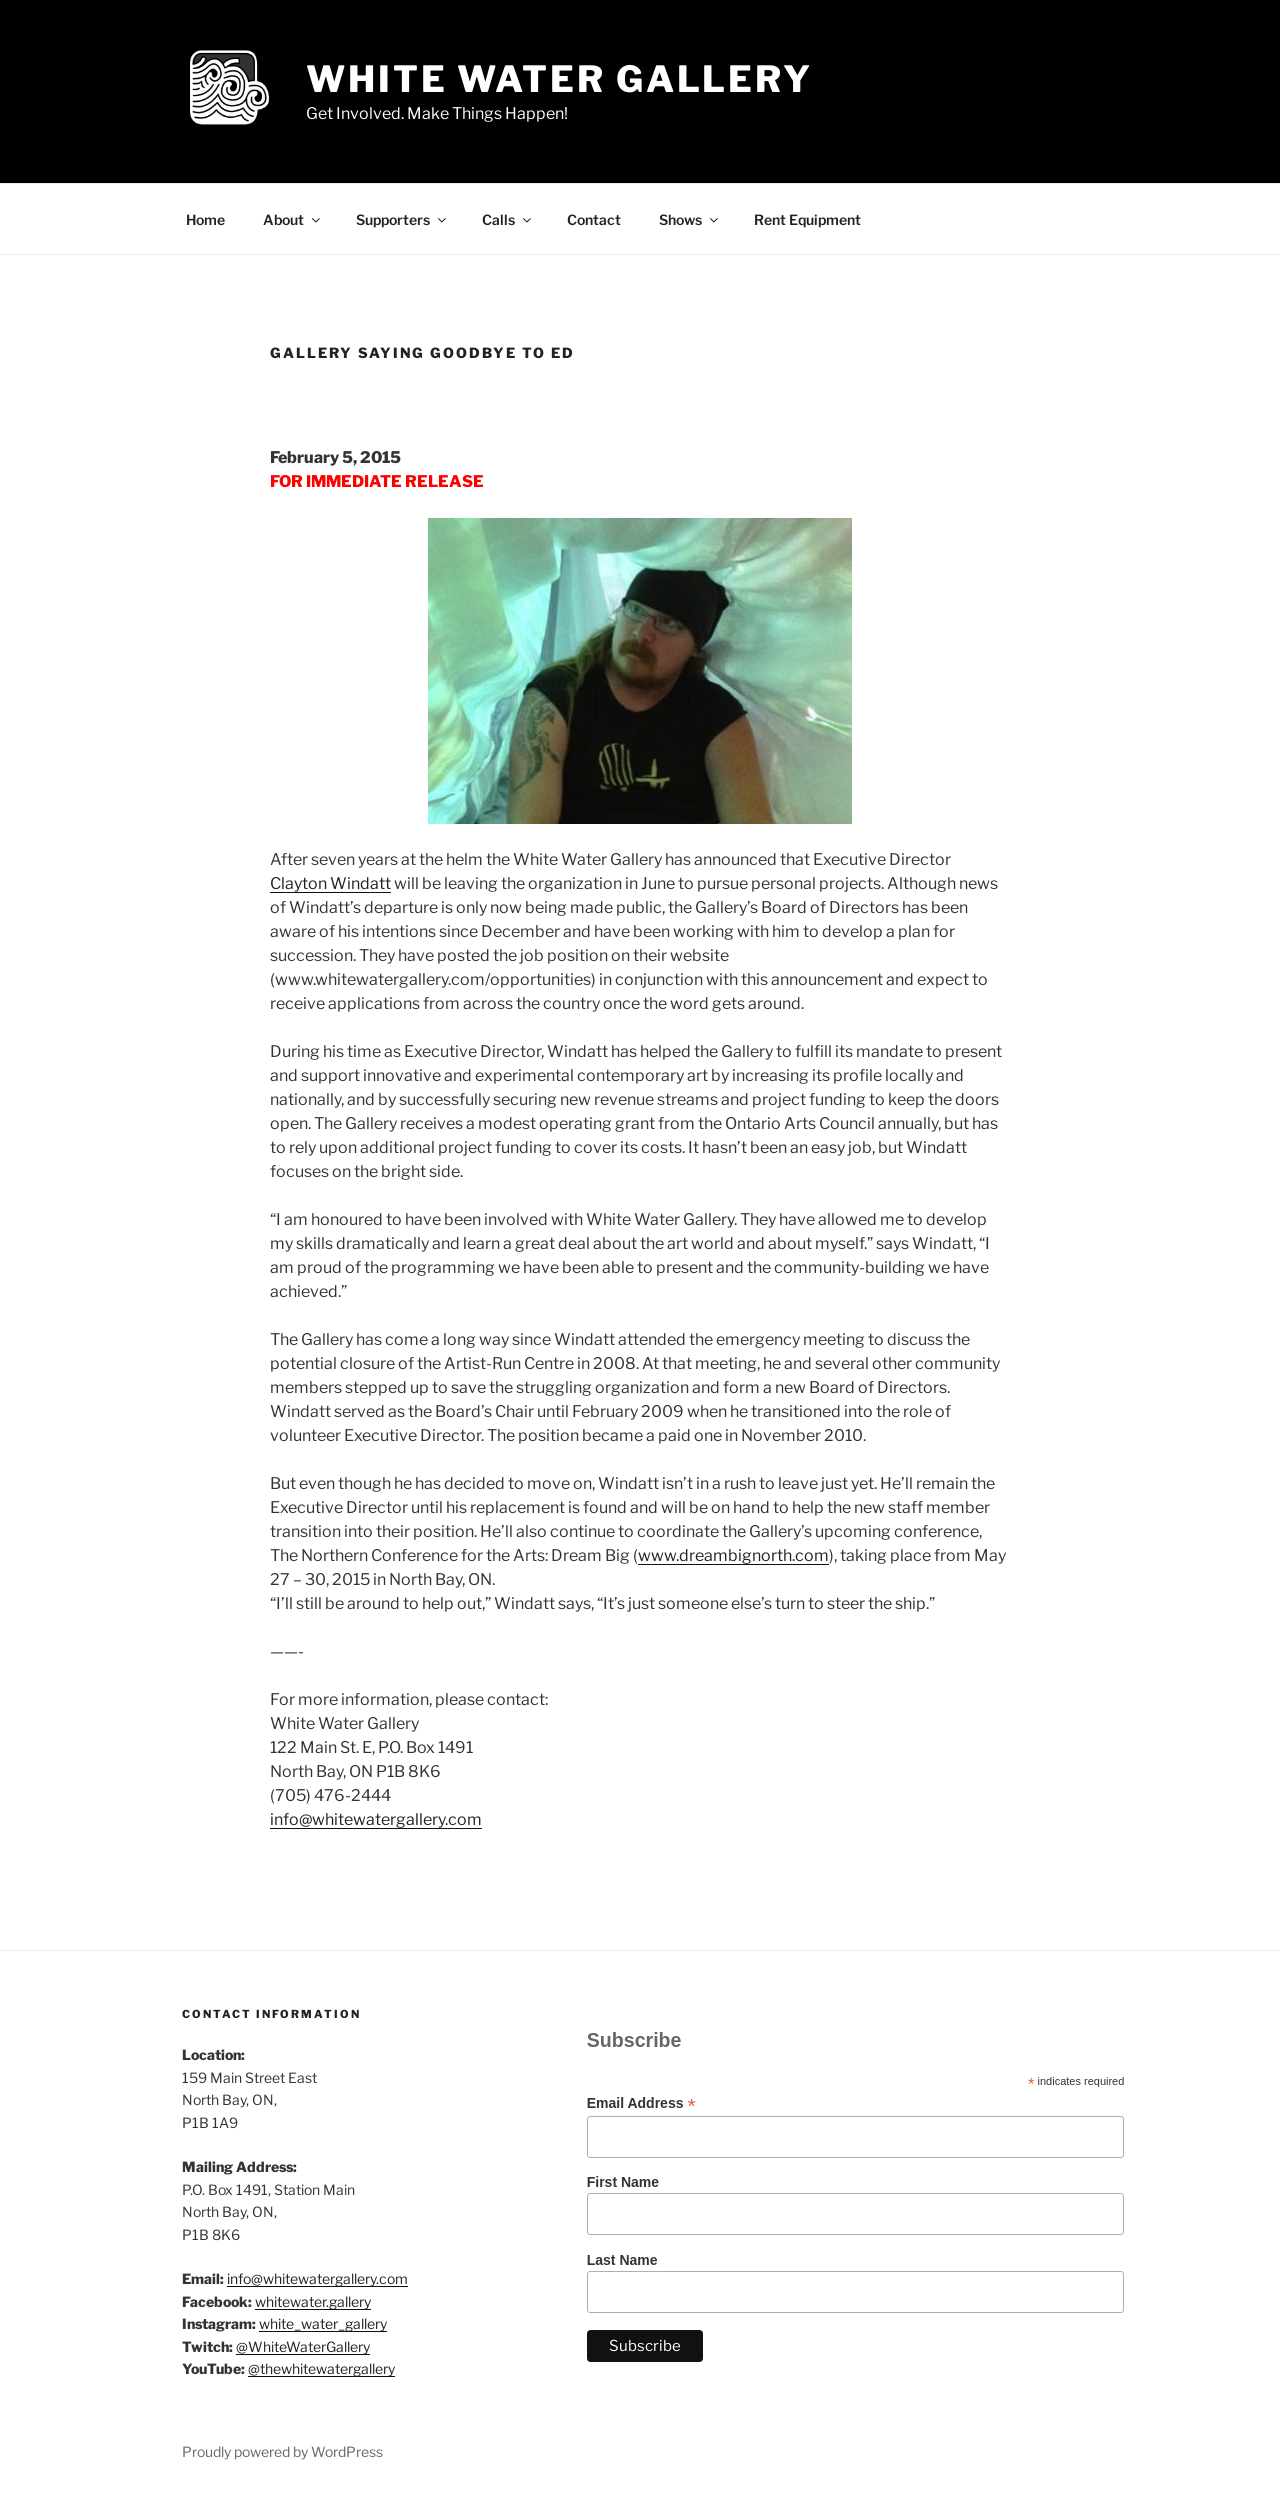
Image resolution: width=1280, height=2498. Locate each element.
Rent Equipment (807, 219)
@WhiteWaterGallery (303, 2346)
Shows (690, 219)
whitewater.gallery (313, 2301)
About (293, 219)
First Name (623, 2182)
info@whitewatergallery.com (376, 1819)
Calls (508, 219)
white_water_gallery (323, 2323)
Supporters (402, 219)
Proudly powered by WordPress (282, 2451)
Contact (594, 219)
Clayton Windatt (330, 883)
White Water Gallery (559, 79)
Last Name (622, 2260)
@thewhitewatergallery (321, 2368)
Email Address (641, 2103)
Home (205, 219)
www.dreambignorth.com (733, 1555)
